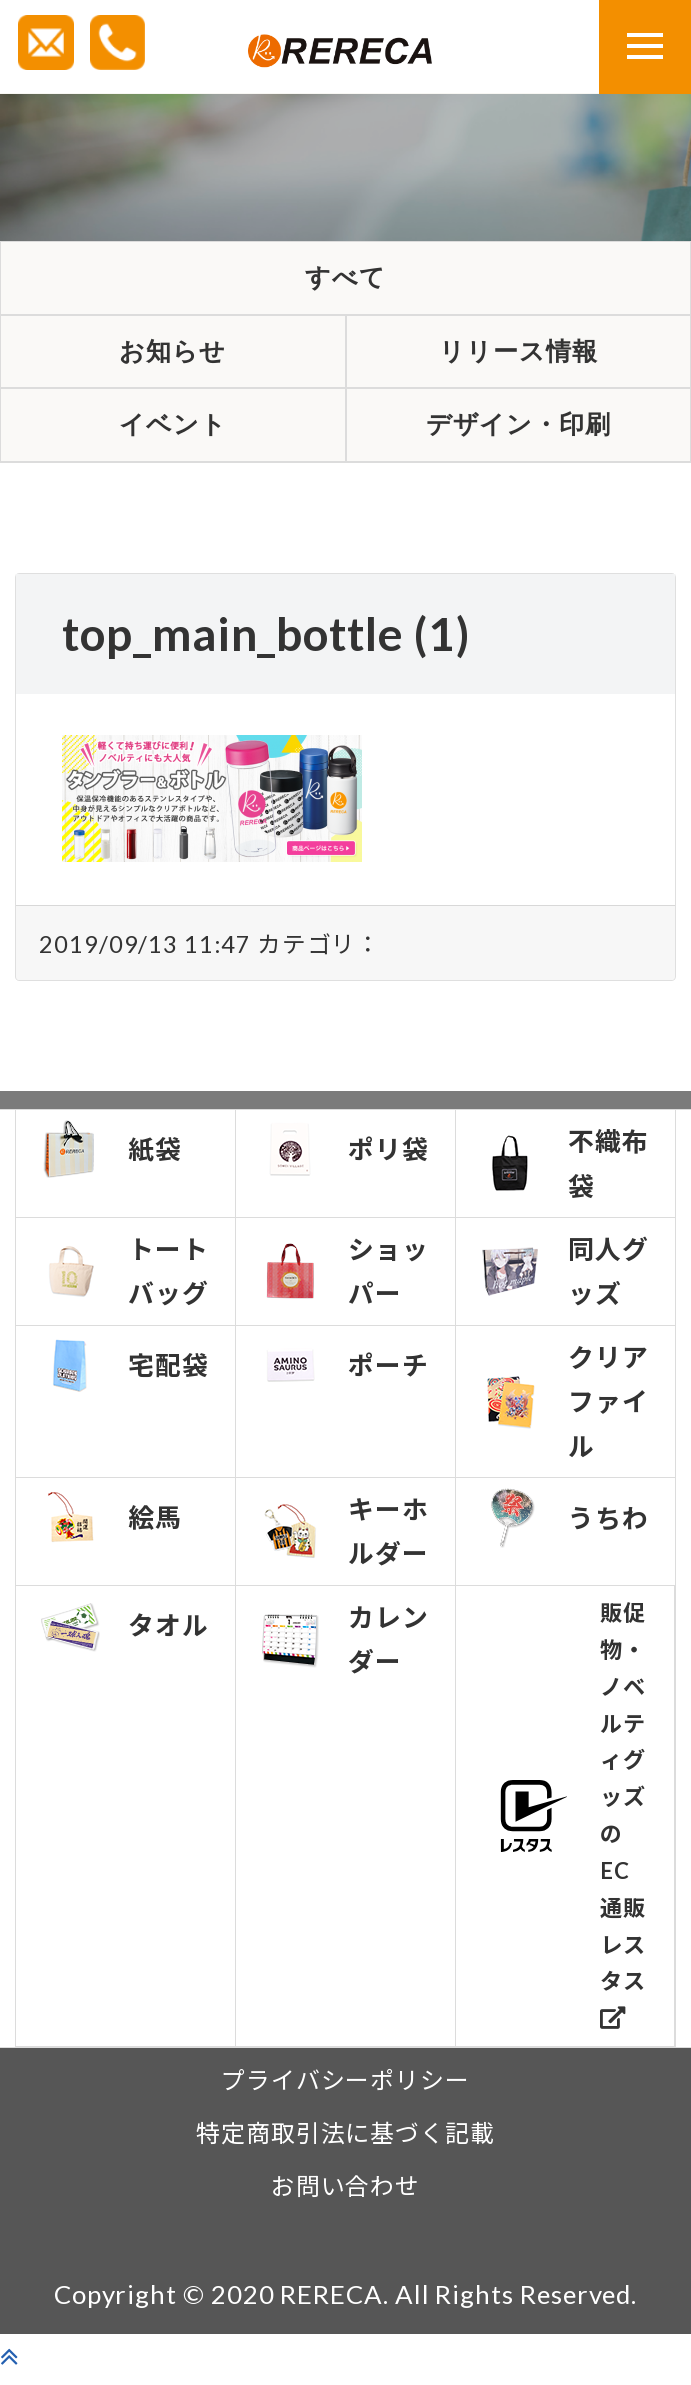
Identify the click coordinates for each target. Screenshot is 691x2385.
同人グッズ (564, 1278)
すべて (346, 278)
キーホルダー (344, 1538)
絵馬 (110, 1524)
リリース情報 (518, 354)
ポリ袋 (344, 1156)
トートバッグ (124, 1278)
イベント (173, 430)
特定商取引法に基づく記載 (345, 2139)
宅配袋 (124, 1372)
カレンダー (344, 1646)
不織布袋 (564, 1170)
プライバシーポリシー (345, 2086)
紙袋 (110, 1156)
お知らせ (172, 354)
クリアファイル (564, 1408)
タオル (124, 1632)
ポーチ (344, 1372)
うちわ (564, 1524)
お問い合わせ (346, 2192)
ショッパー (344, 1278)
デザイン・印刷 (518, 430)
